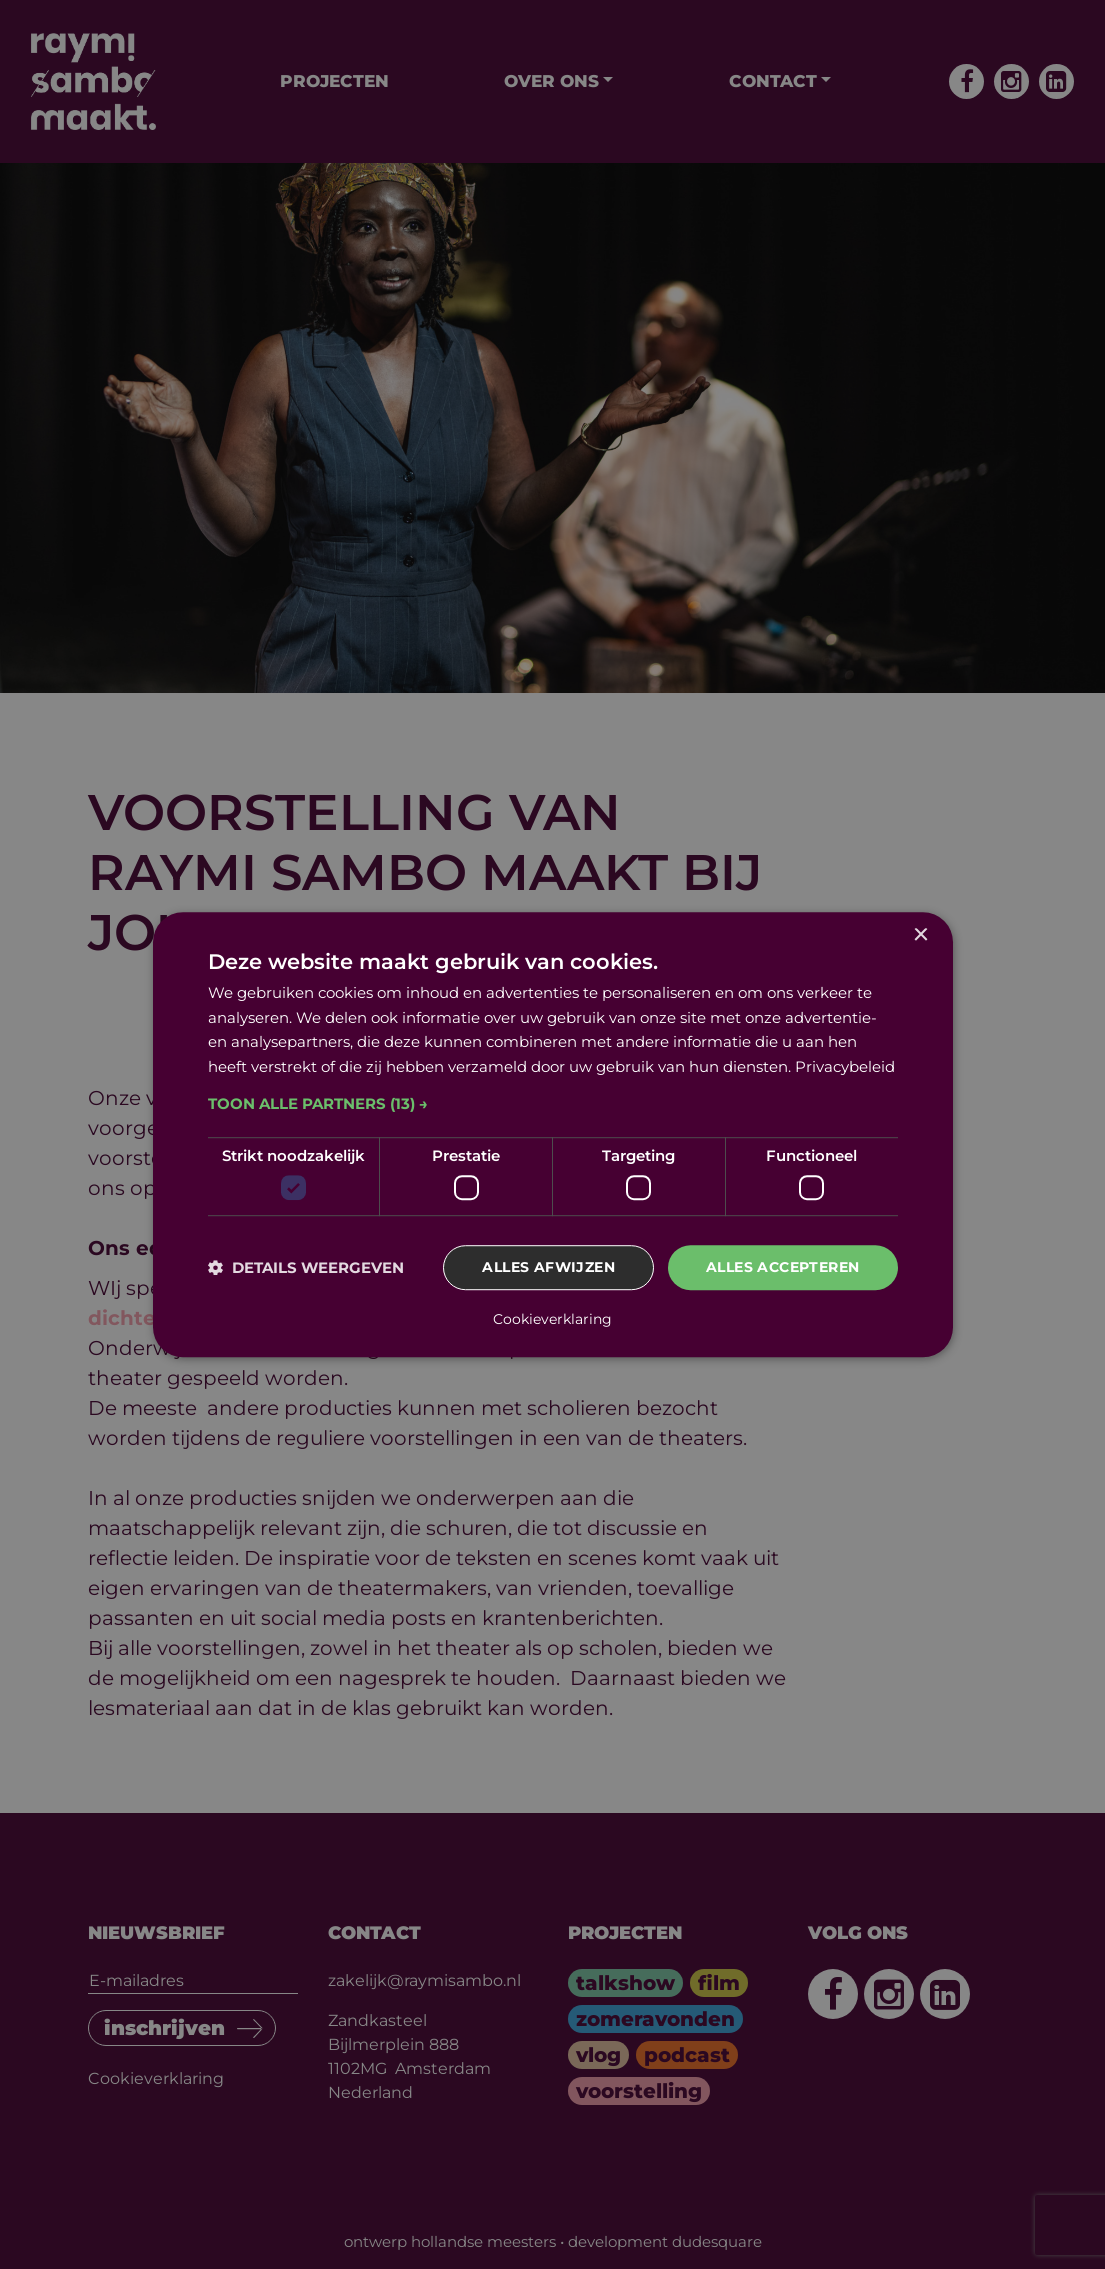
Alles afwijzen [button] (548, 1268)
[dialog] (553, 1135)
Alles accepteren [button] (782, 1268)
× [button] (920, 935)
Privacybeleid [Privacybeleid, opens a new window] (845, 1066)
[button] (553, 1104)
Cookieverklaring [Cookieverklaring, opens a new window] (552, 1319)
